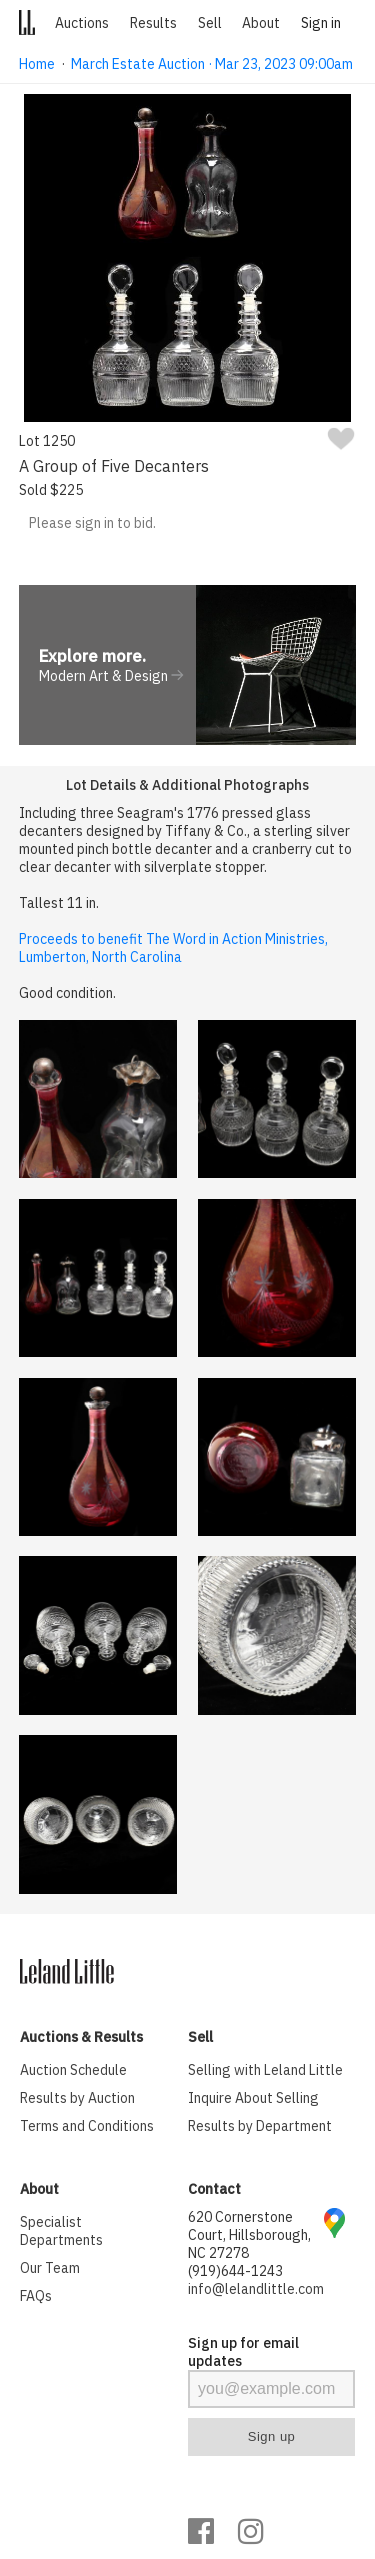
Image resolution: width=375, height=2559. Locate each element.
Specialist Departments (61, 2231)
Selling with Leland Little (265, 2070)
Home (37, 64)
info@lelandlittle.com (256, 2289)
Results (153, 23)
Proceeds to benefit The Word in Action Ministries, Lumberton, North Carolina (173, 948)
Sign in (321, 23)
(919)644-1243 (235, 2271)
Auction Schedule (73, 2070)
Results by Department (260, 2126)
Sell (210, 23)
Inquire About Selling (253, 2098)
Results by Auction (77, 2098)
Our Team (50, 2268)
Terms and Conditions (87, 2126)
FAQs (36, 2296)
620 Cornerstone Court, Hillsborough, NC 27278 (249, 2235)
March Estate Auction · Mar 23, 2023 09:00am (212, 64)
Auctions (82, 23)
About (261, 23)
